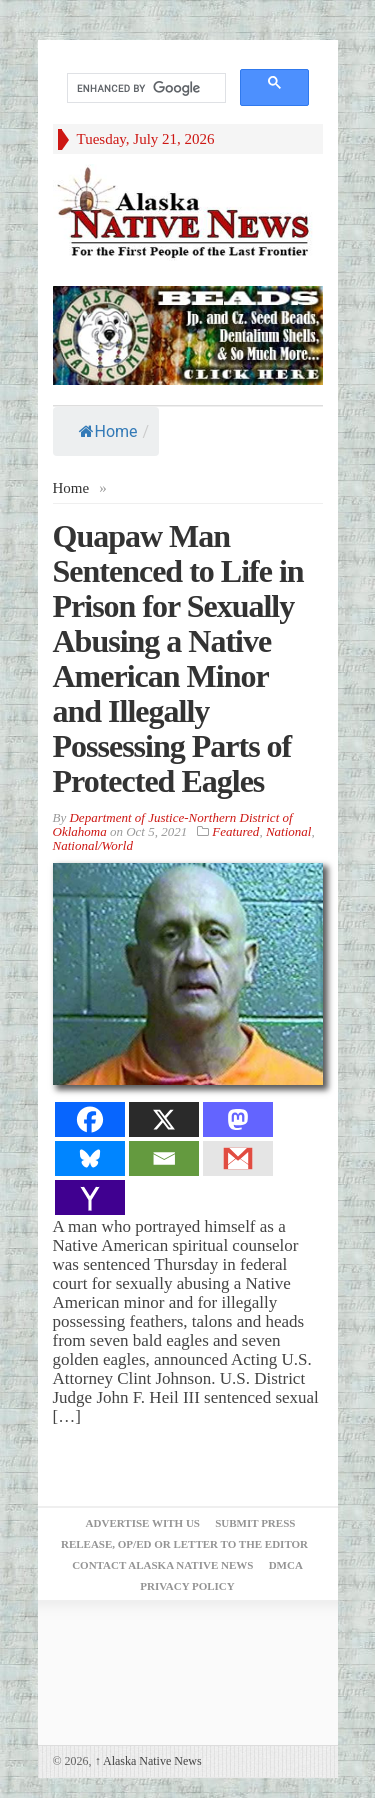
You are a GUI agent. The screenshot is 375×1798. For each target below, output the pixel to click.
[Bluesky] (90, 1158)
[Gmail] (238, 1158)
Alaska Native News (148, 1761)
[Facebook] (90, 1119)
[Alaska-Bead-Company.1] (188, 333)
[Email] (164, 1158)
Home (108, 431)
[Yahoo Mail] (90, 1197)
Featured (235, 831)
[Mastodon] (238, 1119)
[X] (164, 1119)
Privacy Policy (187, 1586)
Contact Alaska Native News (162, 1565)
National (289, 831)
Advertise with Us (143, 1523)
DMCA (286, 1565)
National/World (93, 845)
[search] (144, 88)
